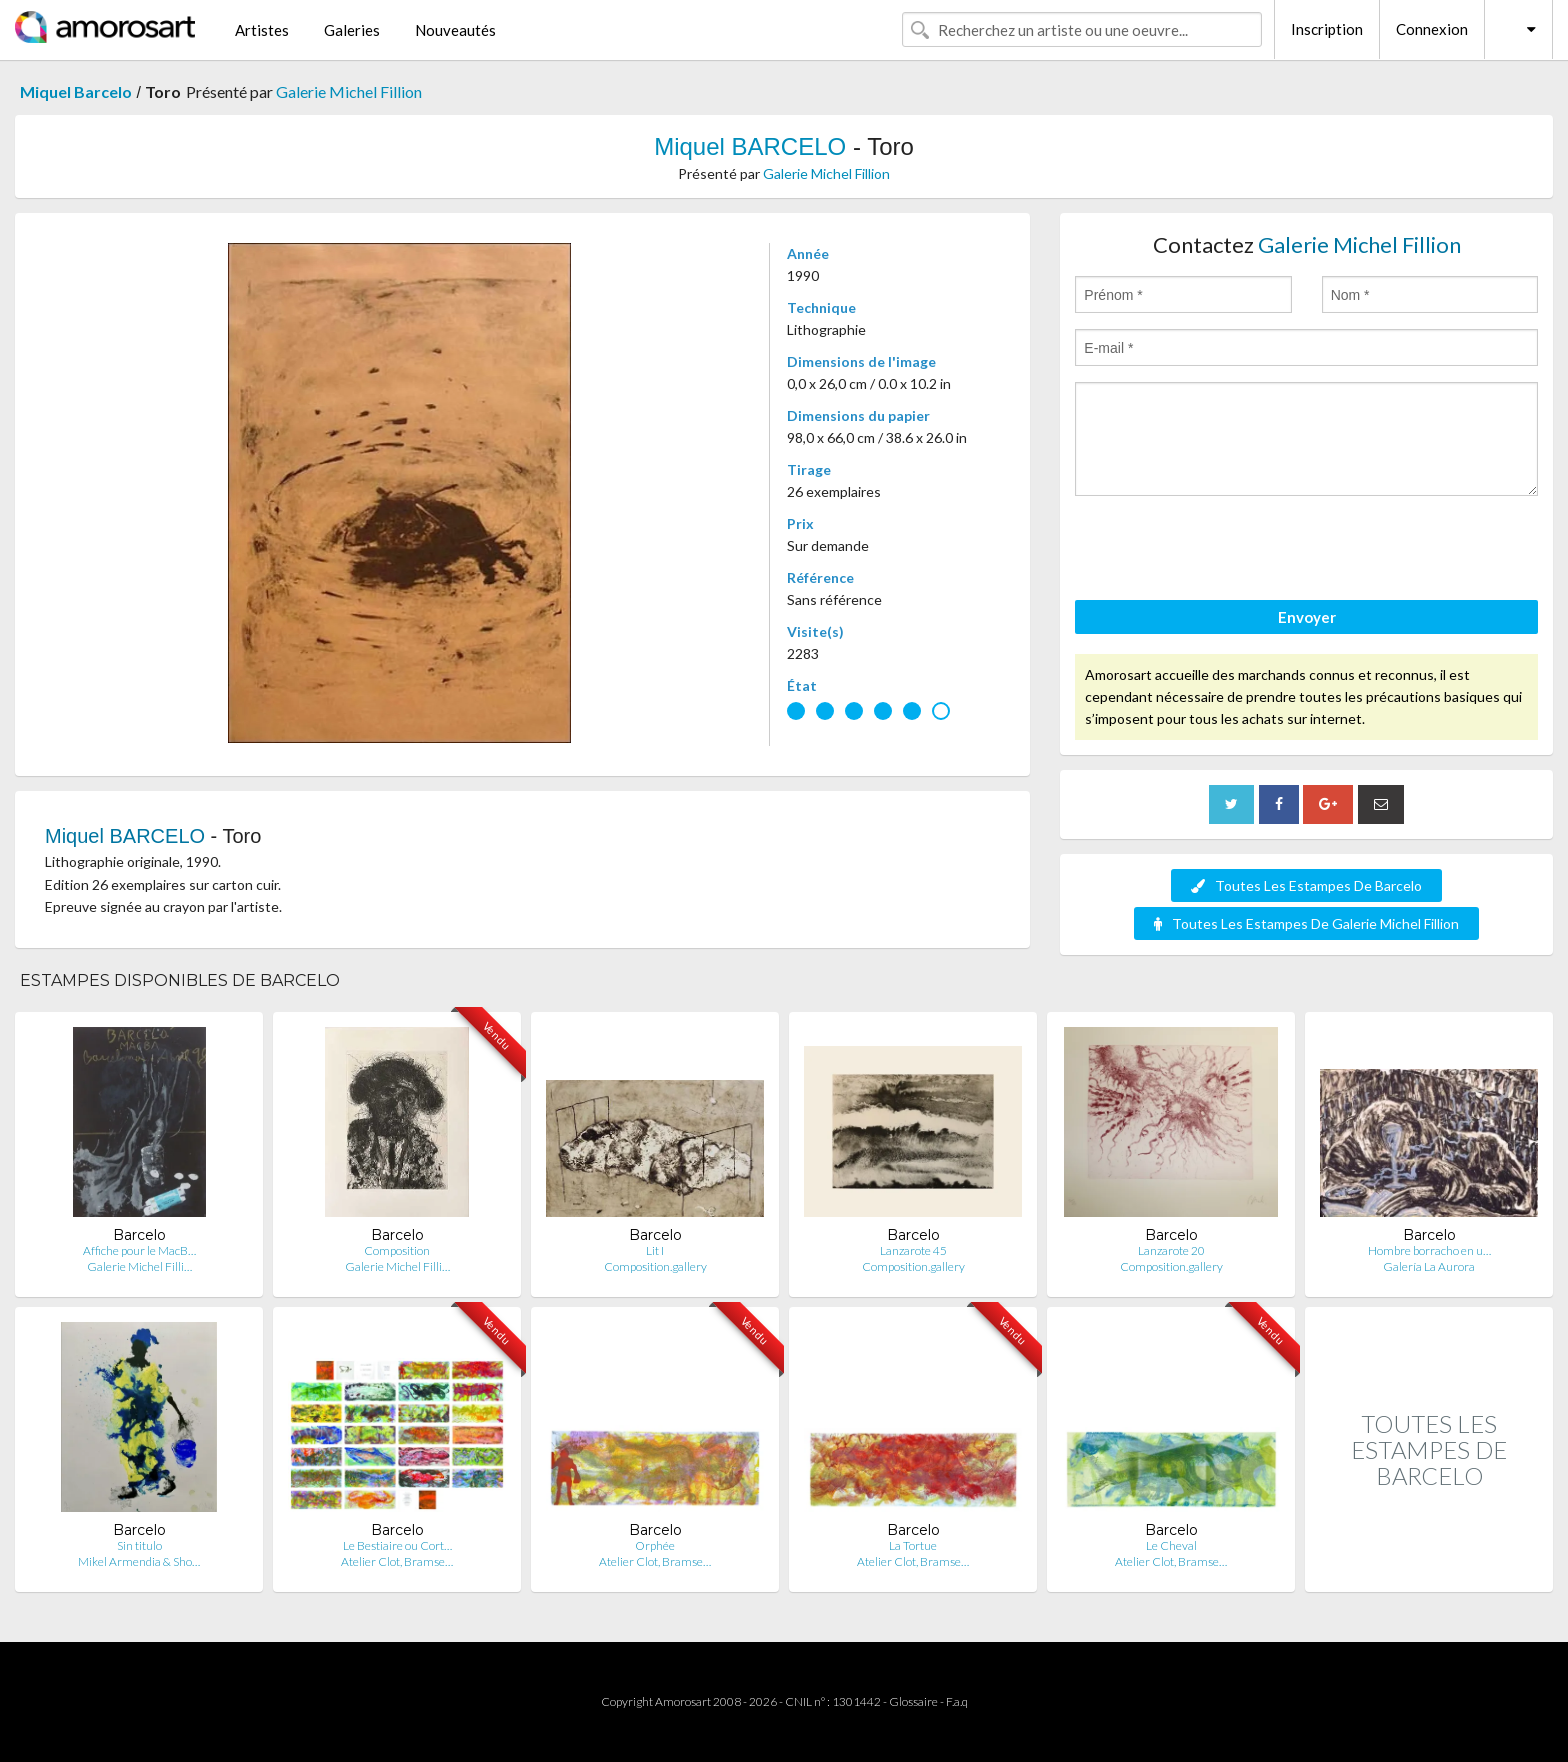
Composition (397, 1250)
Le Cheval (1171, 1545)
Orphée (655, 1545)
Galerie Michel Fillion (349, 91)
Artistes (262, 30)
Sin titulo (139, 1545)
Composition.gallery (655, 1266)
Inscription (1327, 29)
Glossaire (913, 1701)
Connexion (1432, 29)
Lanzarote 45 (913, 1250)
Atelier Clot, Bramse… (397, 1561)
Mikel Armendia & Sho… (139, 1561)
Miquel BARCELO (750, 146)
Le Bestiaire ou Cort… (397, 1545)
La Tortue (913, 1545)
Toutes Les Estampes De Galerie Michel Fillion (1306, 923)
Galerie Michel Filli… (139, 1266)
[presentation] (1227, 551)
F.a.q (957, 1701)
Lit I (655, 1250)
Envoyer (1307, 617)
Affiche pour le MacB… (139, 1250)
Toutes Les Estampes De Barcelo (1306, 885)
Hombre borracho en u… (1429, 1250)
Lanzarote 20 (1171, 1250)
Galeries (352, 30)
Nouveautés (455, 30)
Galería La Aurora (1429, 1266)
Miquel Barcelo (76, 91)
